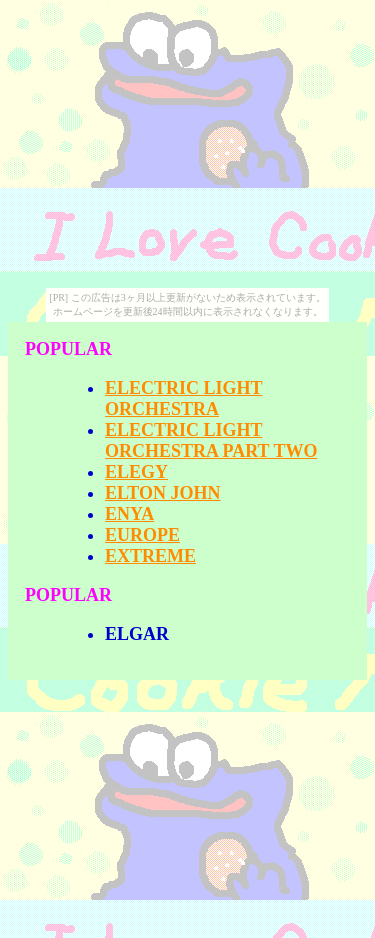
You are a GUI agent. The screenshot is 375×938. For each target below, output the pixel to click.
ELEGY (136, 472)
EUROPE (142, 535)
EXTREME (150, 556)
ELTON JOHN (163, 493)
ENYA (129, 514)
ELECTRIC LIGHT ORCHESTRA (184, 398)
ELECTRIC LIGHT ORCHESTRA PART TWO (211, 440)
